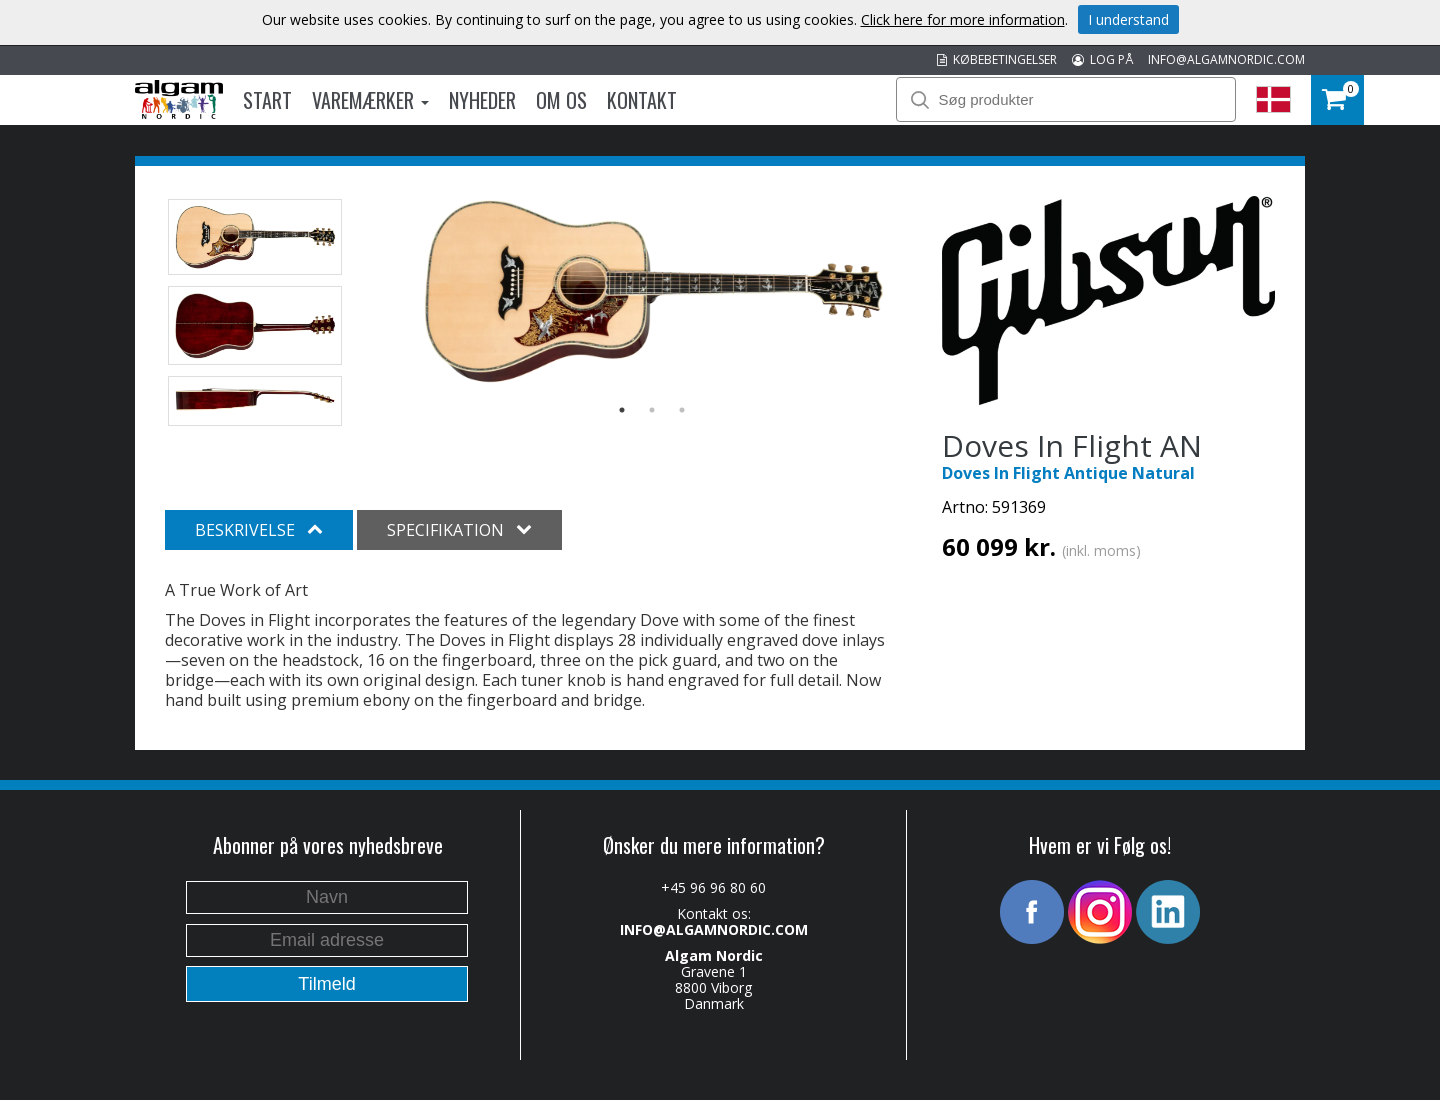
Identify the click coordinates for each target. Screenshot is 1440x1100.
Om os (561, 100)
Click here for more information (963, 19)
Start (267, 100)
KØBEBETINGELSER (997, 59)
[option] (652, 291)
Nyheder (482, 100)
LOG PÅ (1102, 59)
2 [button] (652, 410)
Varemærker (370, 100)
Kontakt (642, 100)
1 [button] (622, 410)
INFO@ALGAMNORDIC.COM (1226, 59)
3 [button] (682, 410)
